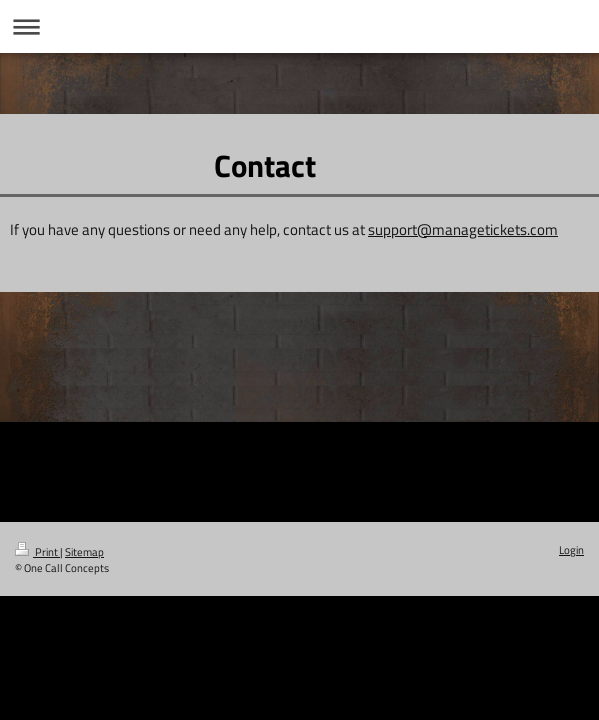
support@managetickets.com (463, 229)
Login (571, 549)
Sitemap (84, 551)
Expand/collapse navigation (299, 26)
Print (37, 551)
